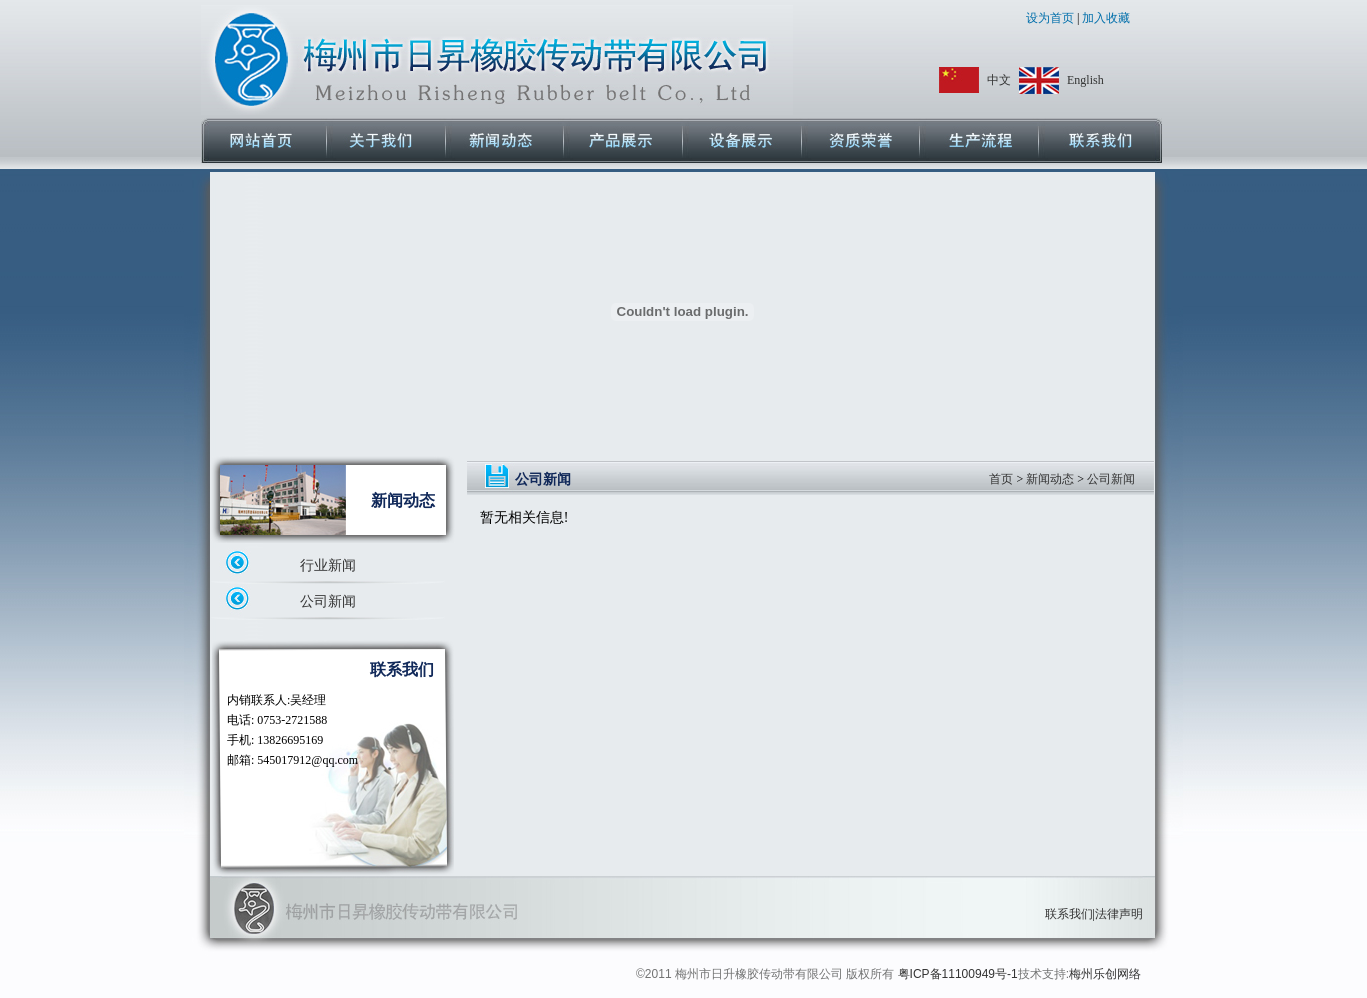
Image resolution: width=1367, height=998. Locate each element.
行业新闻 (328, 565)
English (1085, 80)
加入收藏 (1104, 18)
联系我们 (1069, 914)
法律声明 (1119, 914)
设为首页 (1051, 18)
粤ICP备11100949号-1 (958, 974)
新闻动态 (1050, 479)
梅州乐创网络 (1105, 974)
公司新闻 (328, 601)
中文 (999, 80)
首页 (1001, 479)
